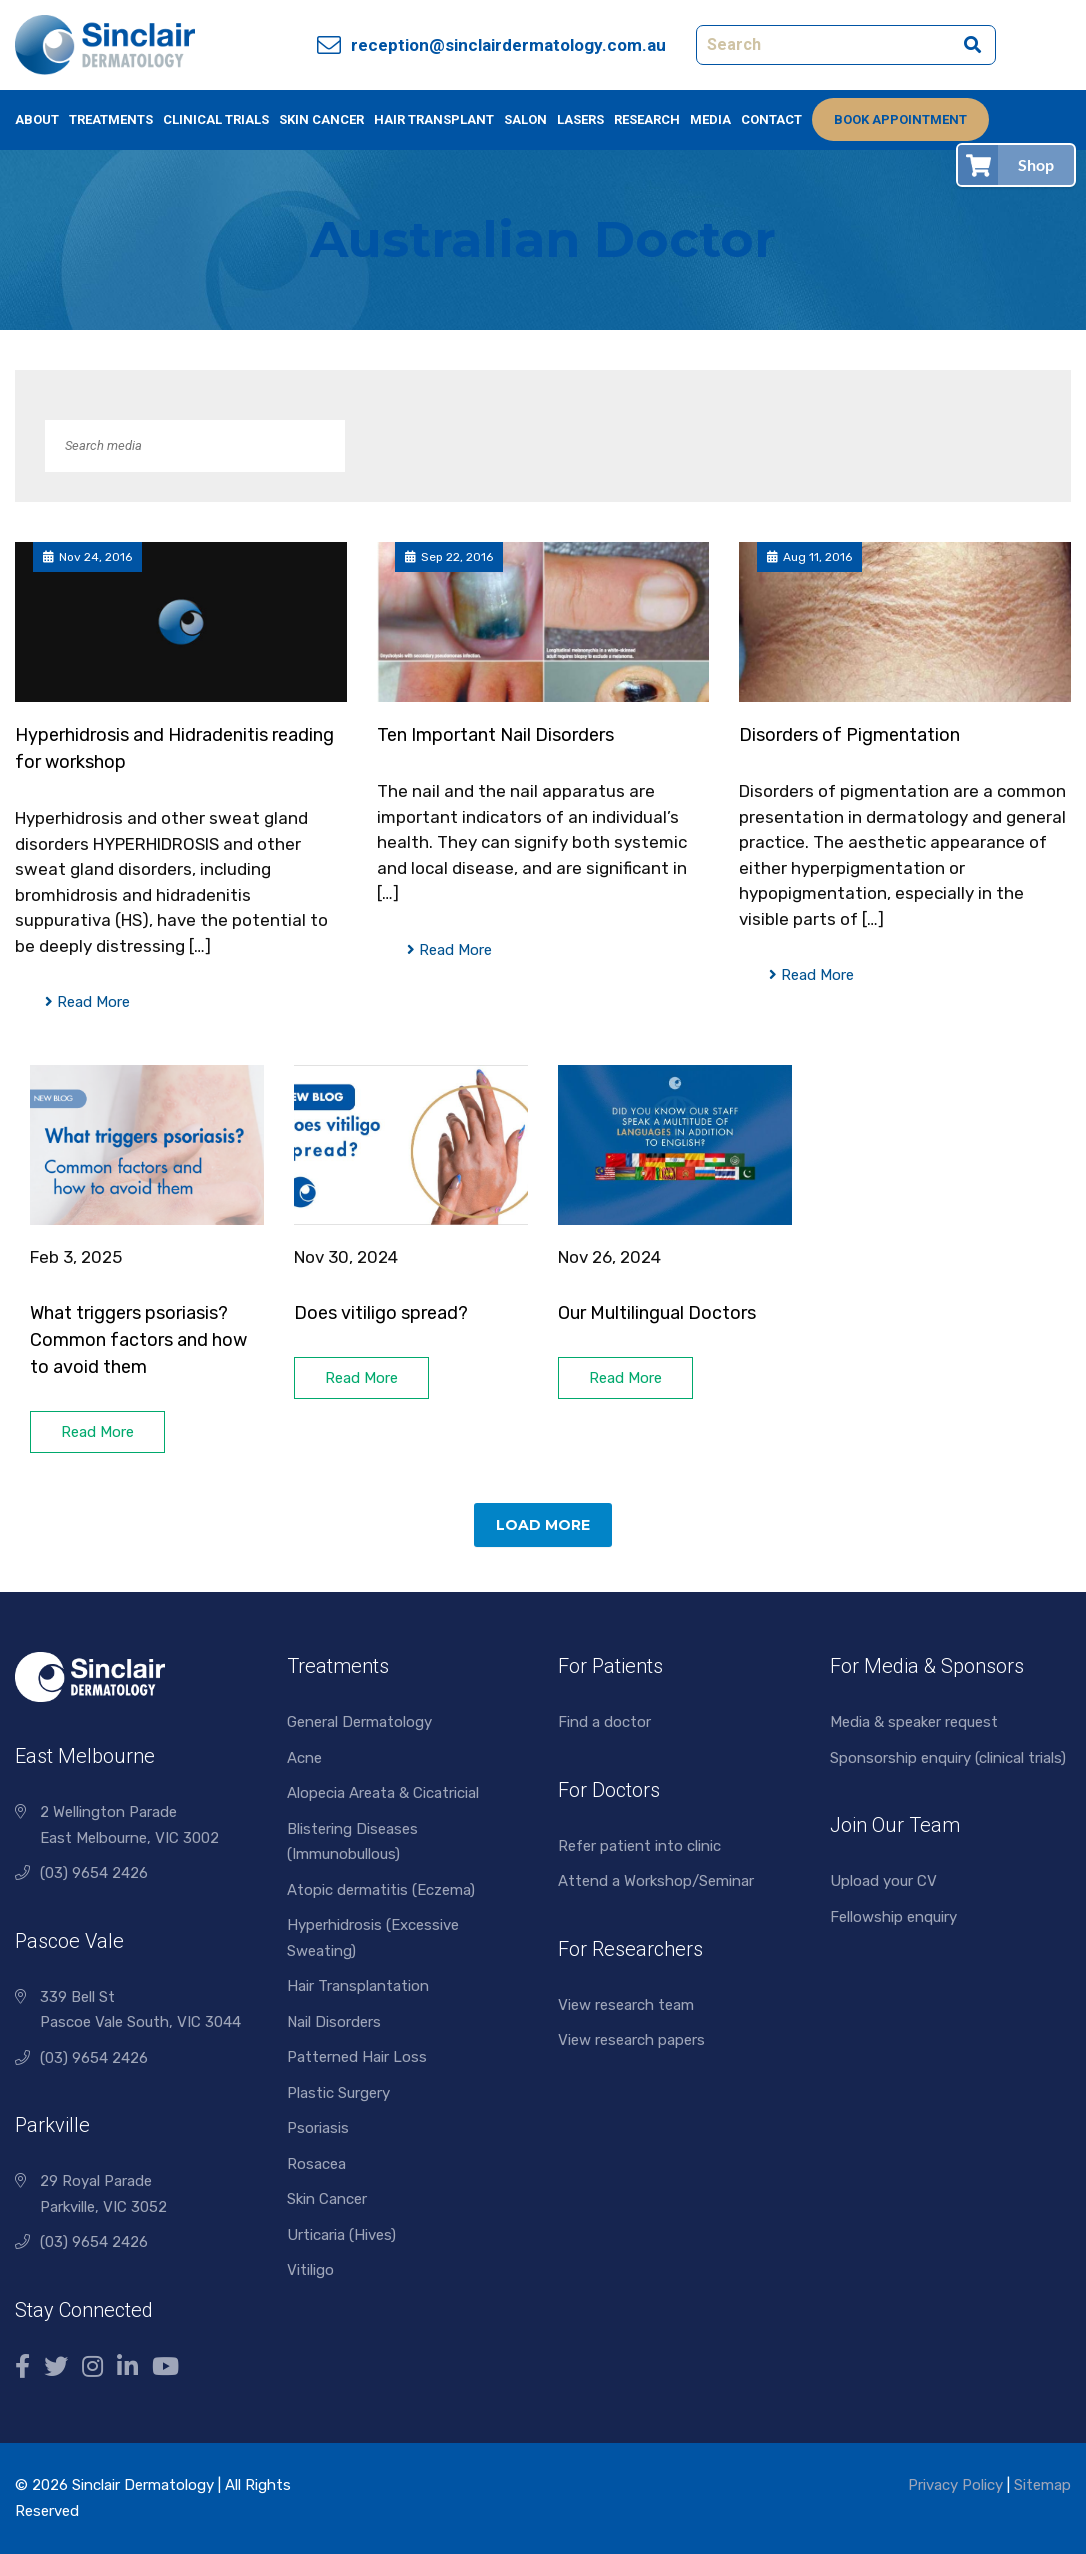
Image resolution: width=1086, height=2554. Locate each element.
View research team (626, 2005)
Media (710, 119)
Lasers (580, 119)
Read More (87, 1002)
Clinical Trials (216, 119)
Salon (525, 119)
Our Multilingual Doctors (657, 1313)
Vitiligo (310, 2270)
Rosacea (316, 2164)
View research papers (631, 2040)
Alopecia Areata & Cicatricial (383, 1793)
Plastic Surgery (338, 2093)
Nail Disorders (334, 2022)
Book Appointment (900, 119)
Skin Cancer (321, 119)
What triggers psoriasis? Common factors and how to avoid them (138, 1340)
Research (647, 119)
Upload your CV (883, 1881)
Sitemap (1042, 2485)
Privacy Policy (955, 2485)
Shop (1036, 164)
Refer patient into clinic (639, 1846)
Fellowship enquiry (893, 1917)
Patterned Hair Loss (357, 2057)
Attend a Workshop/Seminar (656, 1881)
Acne (304, 1758)
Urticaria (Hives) (341, 2235)
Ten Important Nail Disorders (495, 735)
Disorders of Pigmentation (849, 735)
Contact (771, 119)
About (37, 119)
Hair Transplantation (358, 1986)
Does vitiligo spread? (383, 1313)
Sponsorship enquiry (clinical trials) (948, 1758)
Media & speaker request (914, 1722)
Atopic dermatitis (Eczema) (381, 1890)
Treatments (111, 119)
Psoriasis (318, 2128)
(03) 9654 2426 (94, 1873)
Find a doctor (604, 1722)
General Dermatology (359, 1722)
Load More (543, 1525)
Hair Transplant (434, 119)
